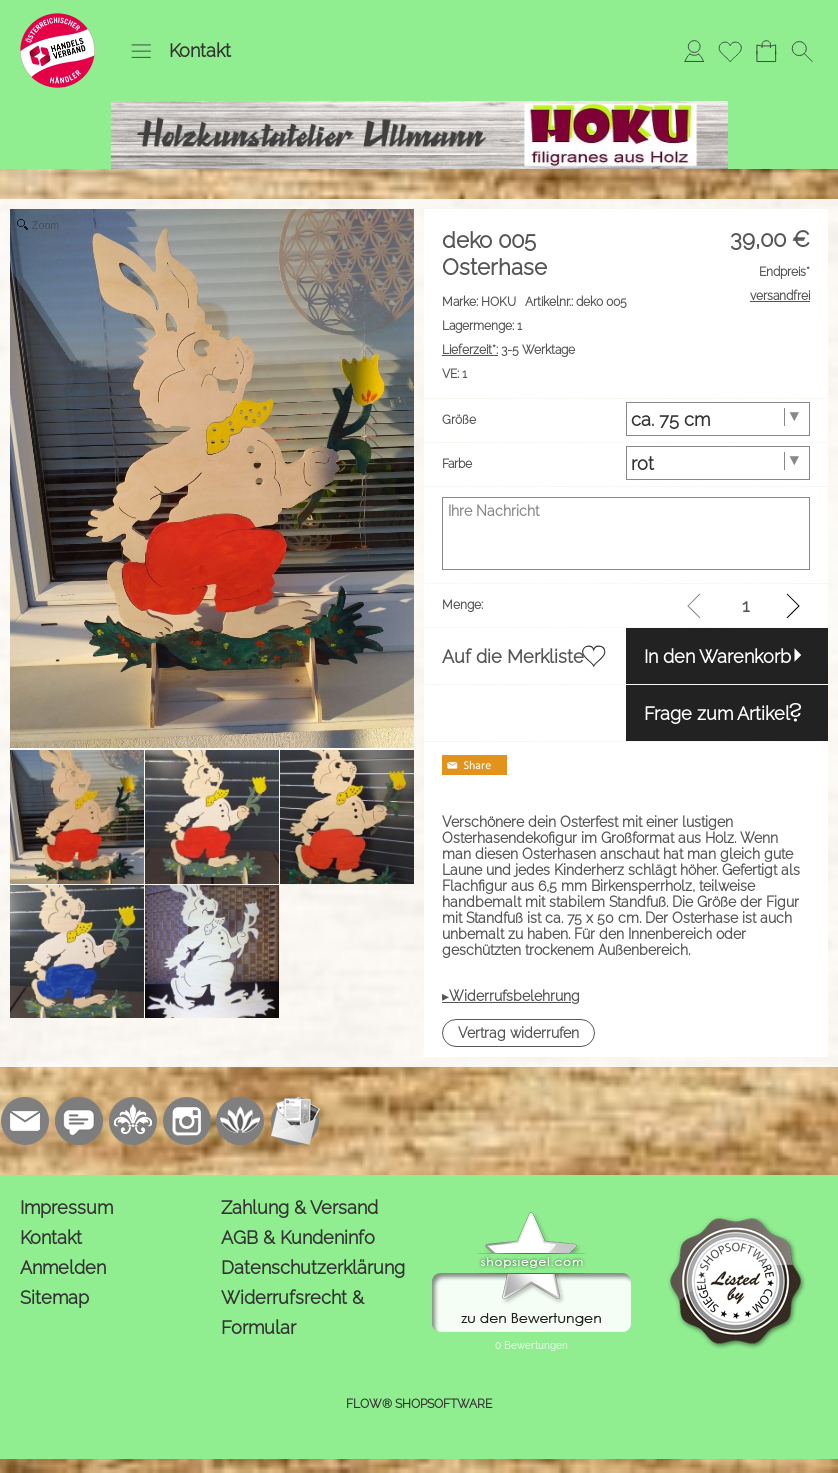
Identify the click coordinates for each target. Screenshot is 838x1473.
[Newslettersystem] (295, 1121)
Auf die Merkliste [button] (513, 656)
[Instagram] (187, 1121)
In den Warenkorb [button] (717, 656)
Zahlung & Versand (299, 1207)
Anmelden (63, 1267)
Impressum (66, 1207)
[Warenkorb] (766, 51)
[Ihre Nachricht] (626, 533)
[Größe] (718, 419)
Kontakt (200, 50)
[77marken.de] (79, 1121)
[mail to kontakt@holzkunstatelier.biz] (25, 1121)
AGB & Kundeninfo (298, 1237)
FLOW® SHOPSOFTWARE (419, 1404)
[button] (141, 51)
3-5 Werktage (508, 350)
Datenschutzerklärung (313, 1267)
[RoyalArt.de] (133, 1121)
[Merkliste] (730, 51)
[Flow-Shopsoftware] (241, 1121)
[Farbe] (718, 463)
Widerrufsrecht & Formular (292, 1312)
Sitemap (54, 1297)
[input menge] (745, 605)
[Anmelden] (694, 51)
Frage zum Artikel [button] (717, 713)
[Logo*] (57, 21)
